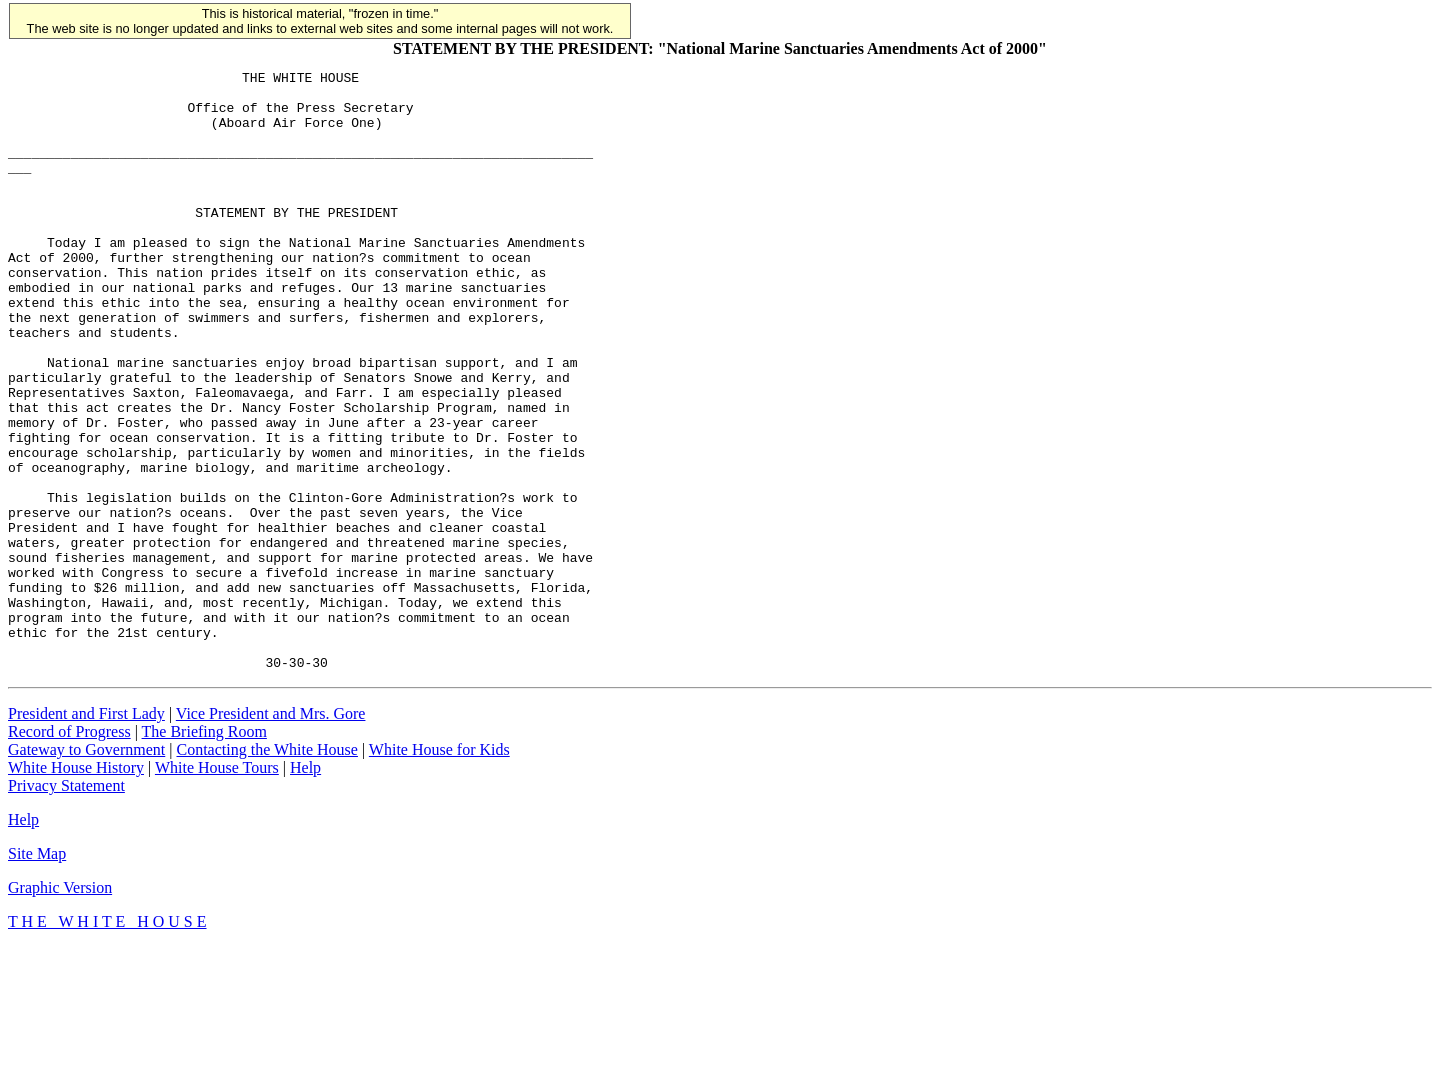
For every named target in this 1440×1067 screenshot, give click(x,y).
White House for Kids (439, 869)
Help (305, 887)
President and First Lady (86, 833)
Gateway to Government (86, 869)
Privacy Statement (66, 905)
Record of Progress (69, 851)
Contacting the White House (266, 869)
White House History (76, 887)
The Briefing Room (204, 851)
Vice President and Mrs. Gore (271, 833)
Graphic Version (60, 1007)
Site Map (37, 973)
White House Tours (217, 887)
